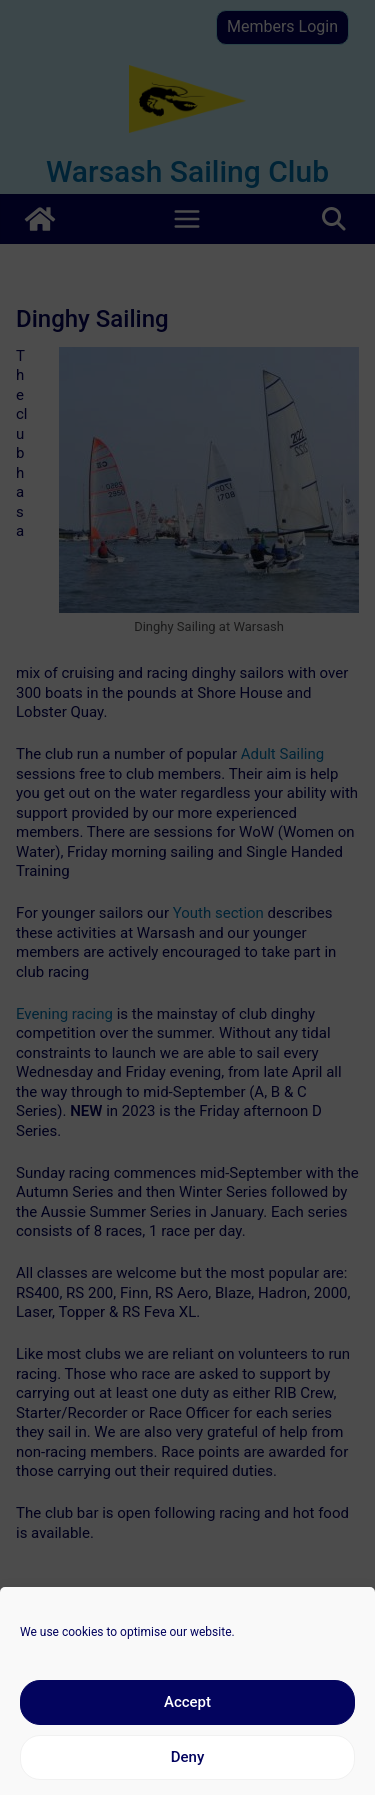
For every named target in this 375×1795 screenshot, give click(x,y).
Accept (187, 1719)
